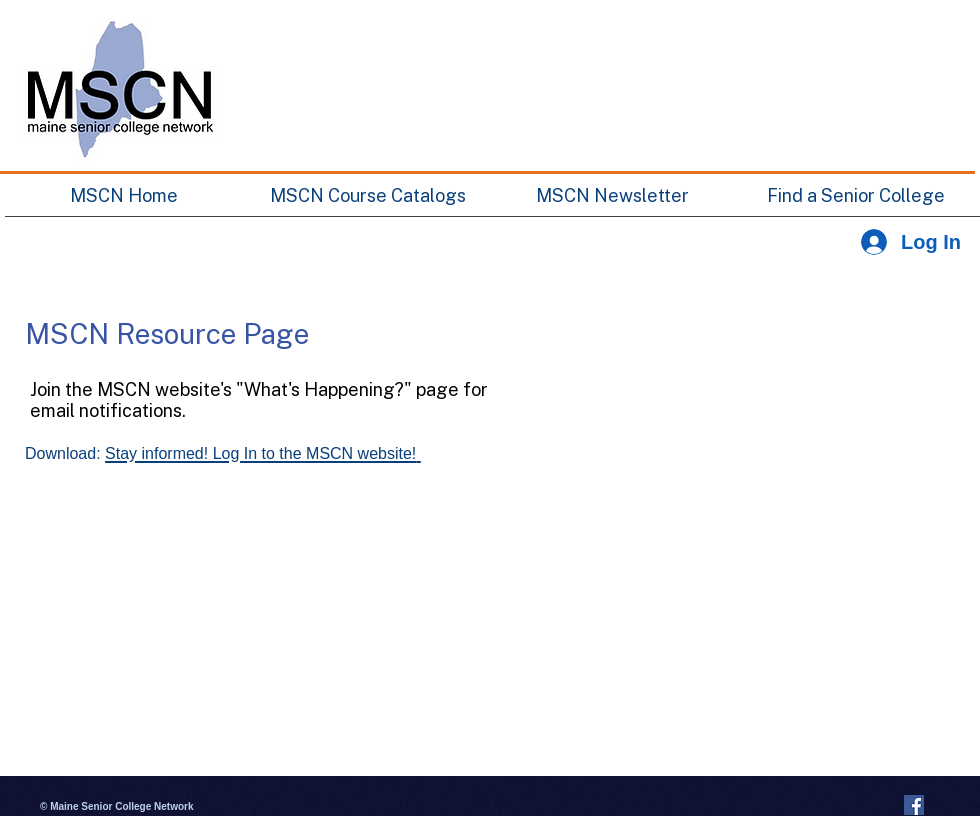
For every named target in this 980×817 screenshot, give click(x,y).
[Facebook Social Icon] (914, 805)
